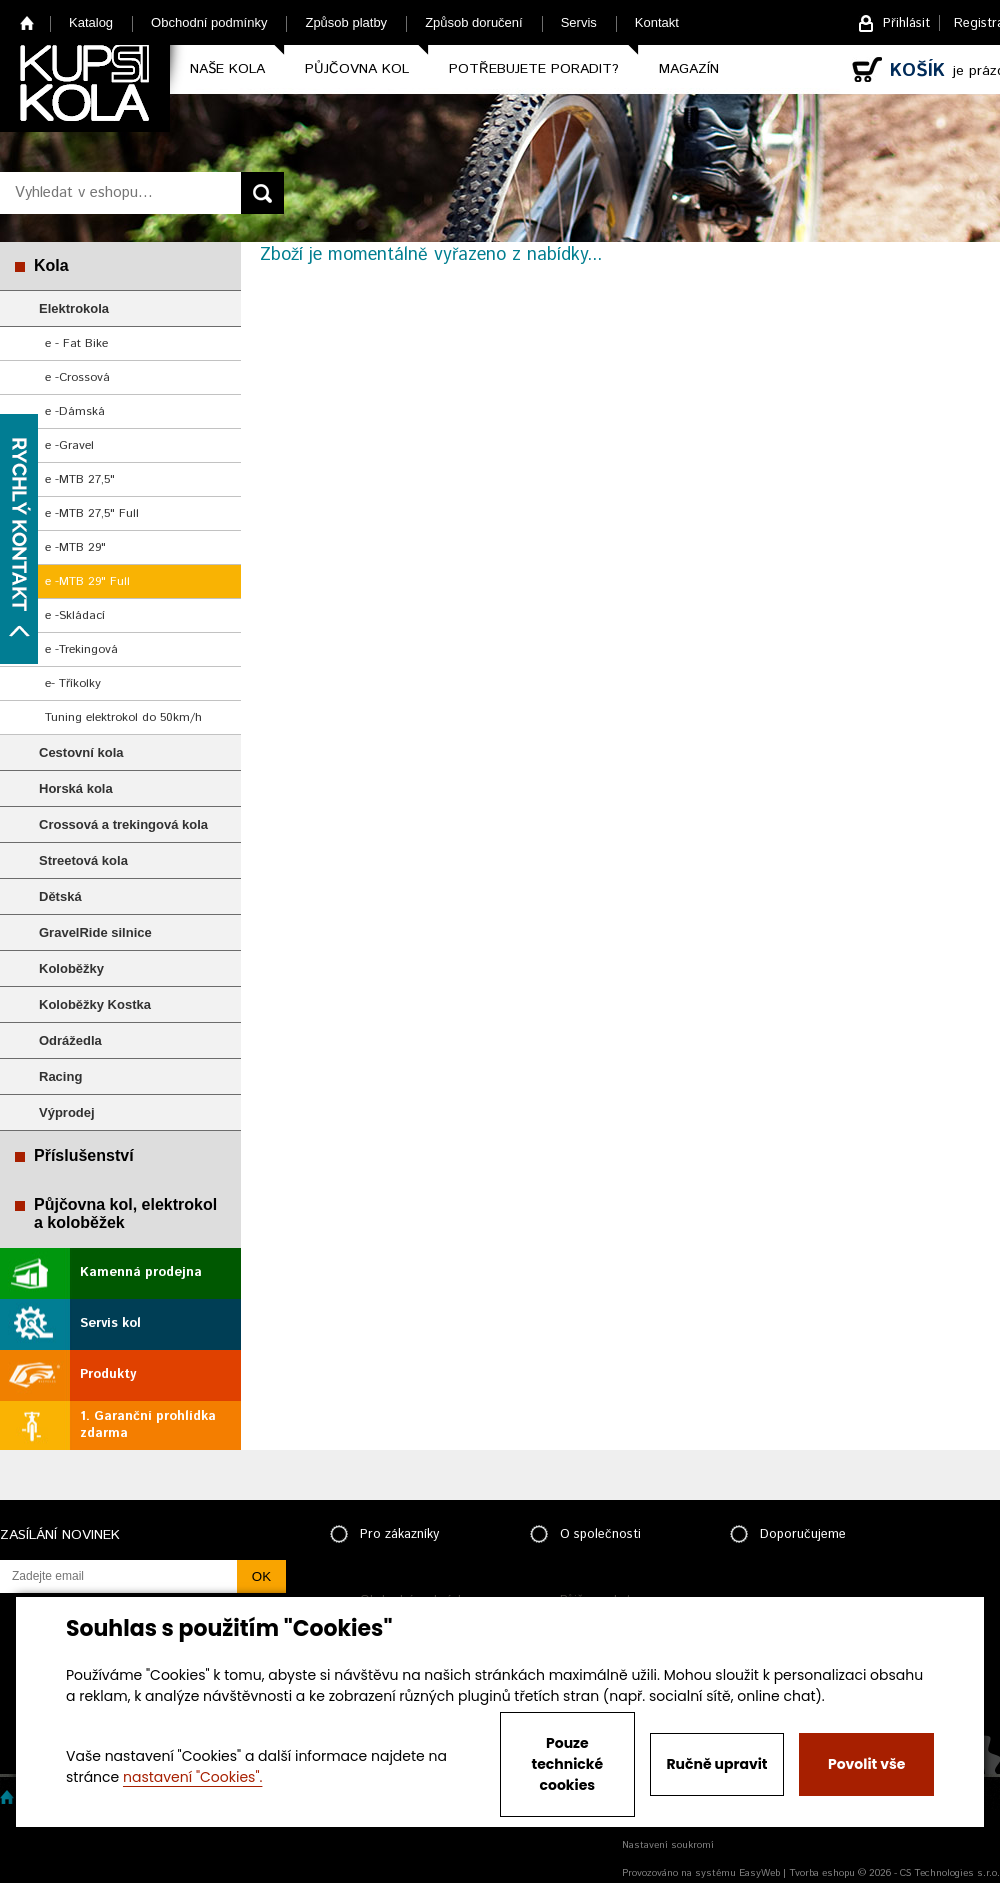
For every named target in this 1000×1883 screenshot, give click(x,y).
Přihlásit (906, 23)
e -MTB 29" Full (87, 581)
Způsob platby (346, 22)
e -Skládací (75, 615)
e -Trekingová (81, 649)
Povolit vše (866, 1764)
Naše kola (227, 69)
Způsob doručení (474, 22)
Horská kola (76, 788)
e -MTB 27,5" (80, 479)
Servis (579, 22)
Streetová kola (83, 860)
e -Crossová (77, 377)
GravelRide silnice (95, 932)
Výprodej (67, 1112)
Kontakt (657, 22)
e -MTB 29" (75, 547)
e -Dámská (75, 411)
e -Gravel (69, 445)
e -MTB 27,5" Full (92, 513)
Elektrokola (74, 308)
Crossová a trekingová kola (123, 824)
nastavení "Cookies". (192, 1777)
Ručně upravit (716, 1764)
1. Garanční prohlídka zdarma (148, 1425)
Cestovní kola (81, 752)
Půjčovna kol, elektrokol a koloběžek (125, 1213)
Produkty (108, 1374)
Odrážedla (70, 1040)
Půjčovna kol (357, 69)
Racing (60, 1076)
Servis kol (110, 1323)
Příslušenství (84, 1155)
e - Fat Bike (76, 343)
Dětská (60, 896)
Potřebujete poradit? (534, 69)
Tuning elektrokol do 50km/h (123, 717)
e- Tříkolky (73, 683)
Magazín (689, 69)
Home (27, 22)
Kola (51, 265)
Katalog (91, 22)
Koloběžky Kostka (95, 1004)
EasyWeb (759, 1873)
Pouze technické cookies (568, 1764)
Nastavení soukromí (668, 1845)
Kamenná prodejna (141, 1272)
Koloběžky (71, 968)
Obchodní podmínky (209, 22)
